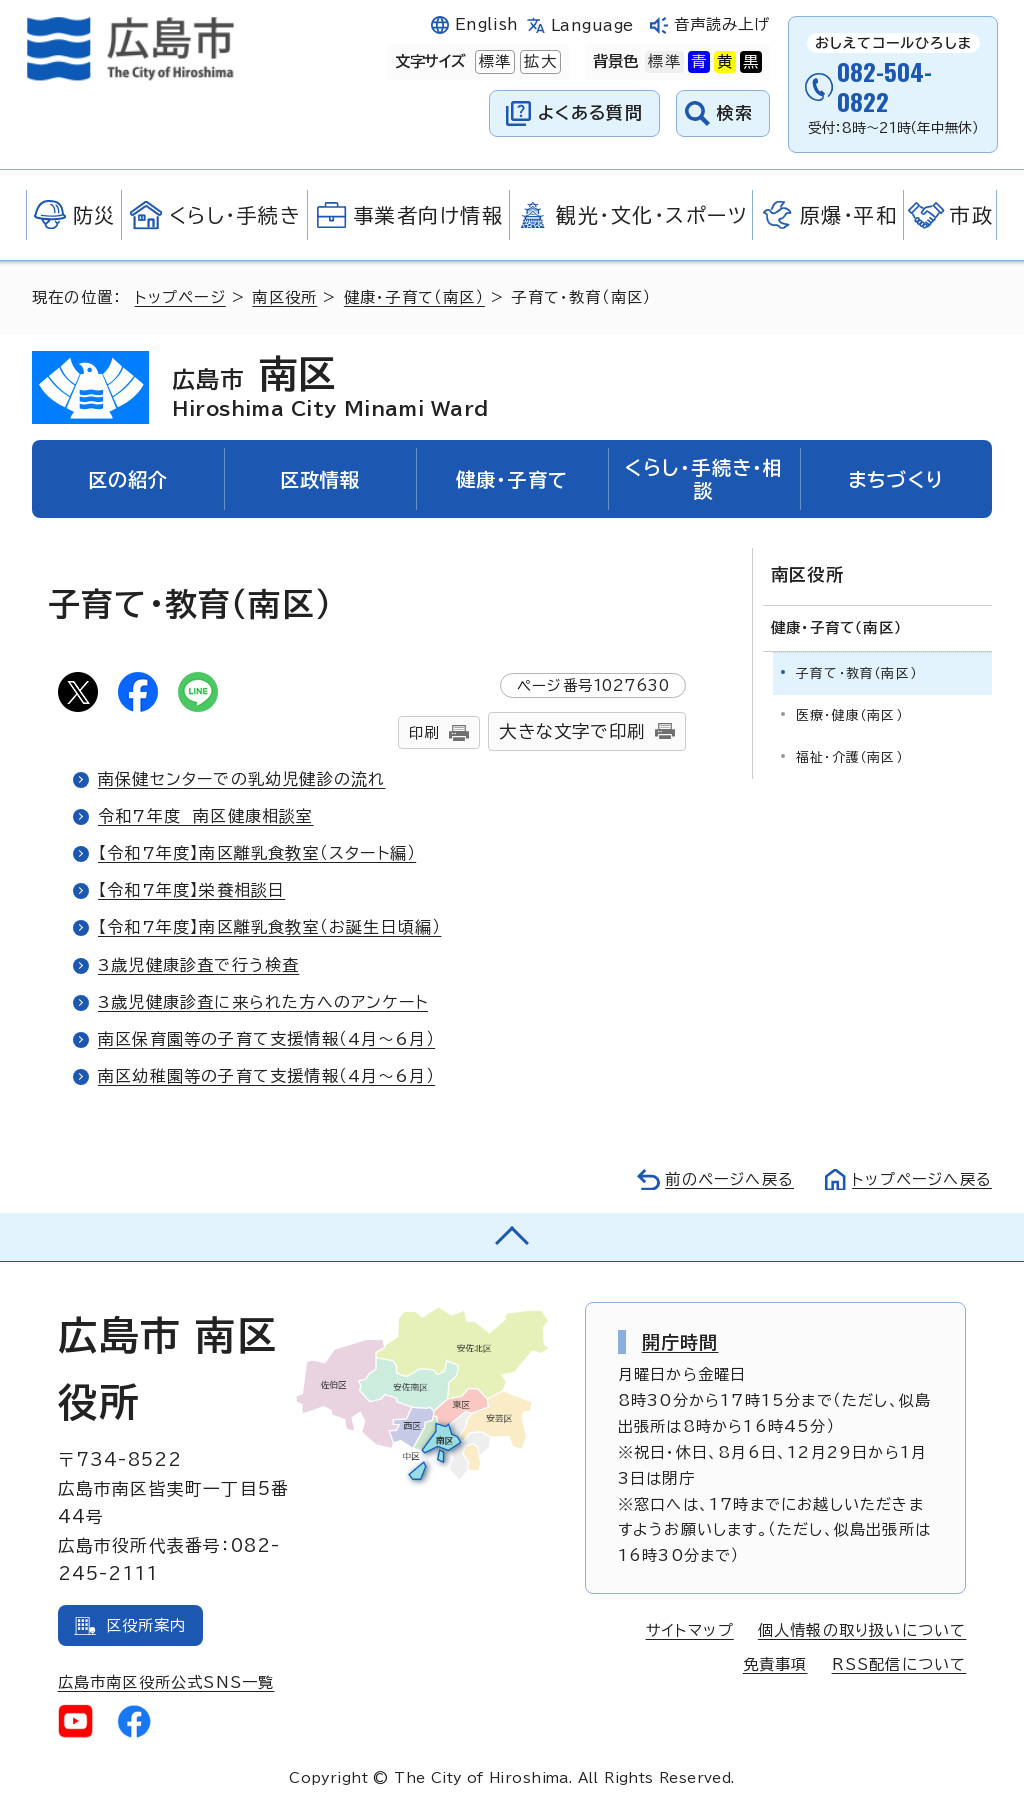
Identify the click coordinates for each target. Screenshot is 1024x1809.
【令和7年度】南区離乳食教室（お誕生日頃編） (269, 927)
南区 (330, 387)
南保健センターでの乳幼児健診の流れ (241, 779)
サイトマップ (690, 1630)
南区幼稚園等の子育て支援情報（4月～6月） (266, 1076)
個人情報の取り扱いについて (862, 1630)
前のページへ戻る (729, 1179)
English (487, 24)
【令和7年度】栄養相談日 (191, 890)
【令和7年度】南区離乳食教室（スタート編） (257, 853)
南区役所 (284, 297)
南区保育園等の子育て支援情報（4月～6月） (266, 1039)
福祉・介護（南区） (849, 757)
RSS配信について (899, 1664)
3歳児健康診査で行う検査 (198, 965)
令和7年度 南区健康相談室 (206, 816)
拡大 (538, 62)
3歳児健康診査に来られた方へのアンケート (263, 1002)
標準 (493, 62)
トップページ (180, 297)
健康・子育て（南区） (414, 297)
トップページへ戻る (922, 1179)
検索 (735, 112)
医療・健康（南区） (849, 715)
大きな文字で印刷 (572, 731)
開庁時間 (680, 1342)
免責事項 (775, 1664)
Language (592, 25)
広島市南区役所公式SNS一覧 (166, 1682)
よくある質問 (590, 112)
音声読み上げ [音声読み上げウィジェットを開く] (722, 24)
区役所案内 (146, 1625)
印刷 (424, 732)
